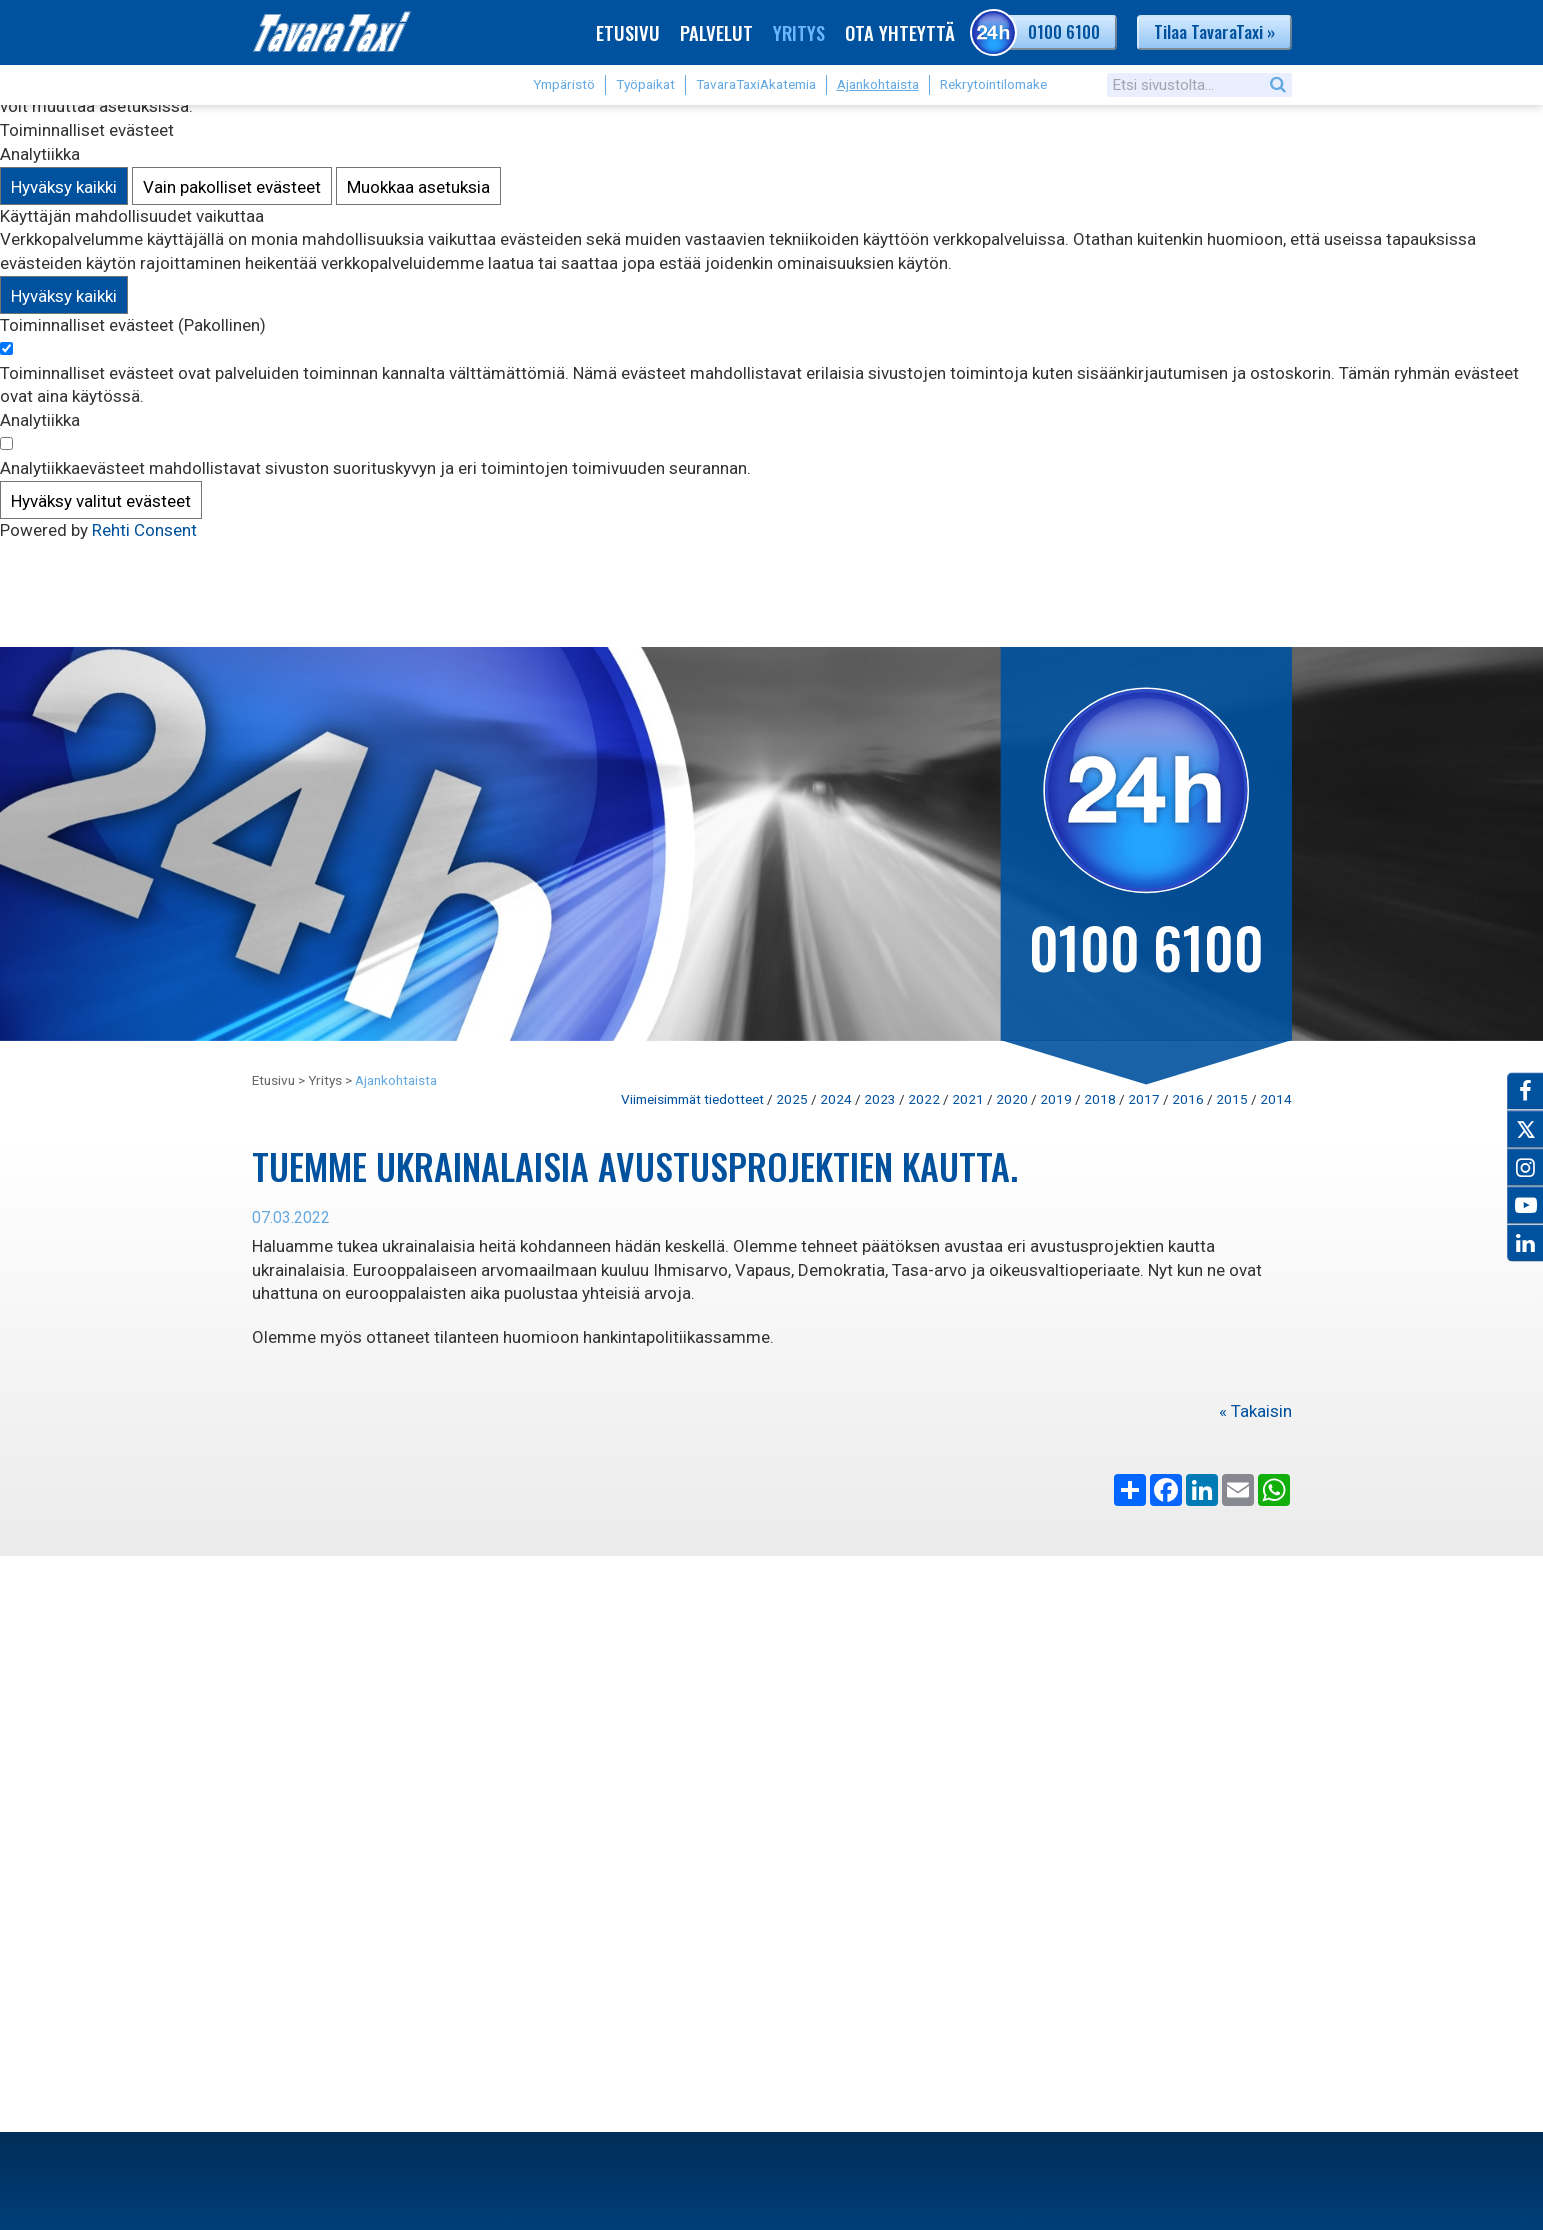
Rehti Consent (144, 530)
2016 (1188, 1099)
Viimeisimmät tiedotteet (692, 1099)
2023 (880, 1099)
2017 (1144, 1099)
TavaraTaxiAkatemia (756, 84)
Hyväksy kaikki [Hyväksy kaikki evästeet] (64, 187)
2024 (836, 1099)
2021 (968, 1099)
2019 (1056, 1099)
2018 (1100, 1099)
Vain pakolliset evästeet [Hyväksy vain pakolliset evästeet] (232, 187)
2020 (1012, 1099)
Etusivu (628, 32)
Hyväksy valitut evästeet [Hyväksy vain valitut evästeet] (101, 501)
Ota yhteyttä (900, 32)
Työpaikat (645, 84)
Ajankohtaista (878, 84)
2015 (1232, 1099)
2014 (1276, 1099)
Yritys (799, 32)
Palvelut (716, 32)
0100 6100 (1038, 32)
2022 (924, 1099)
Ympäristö (564, 84)
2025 (792, 1099)
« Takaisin (1255, 1411)
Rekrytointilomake (993, 84)
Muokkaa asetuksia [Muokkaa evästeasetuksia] (418, 187)
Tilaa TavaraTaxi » (1214, 31)
